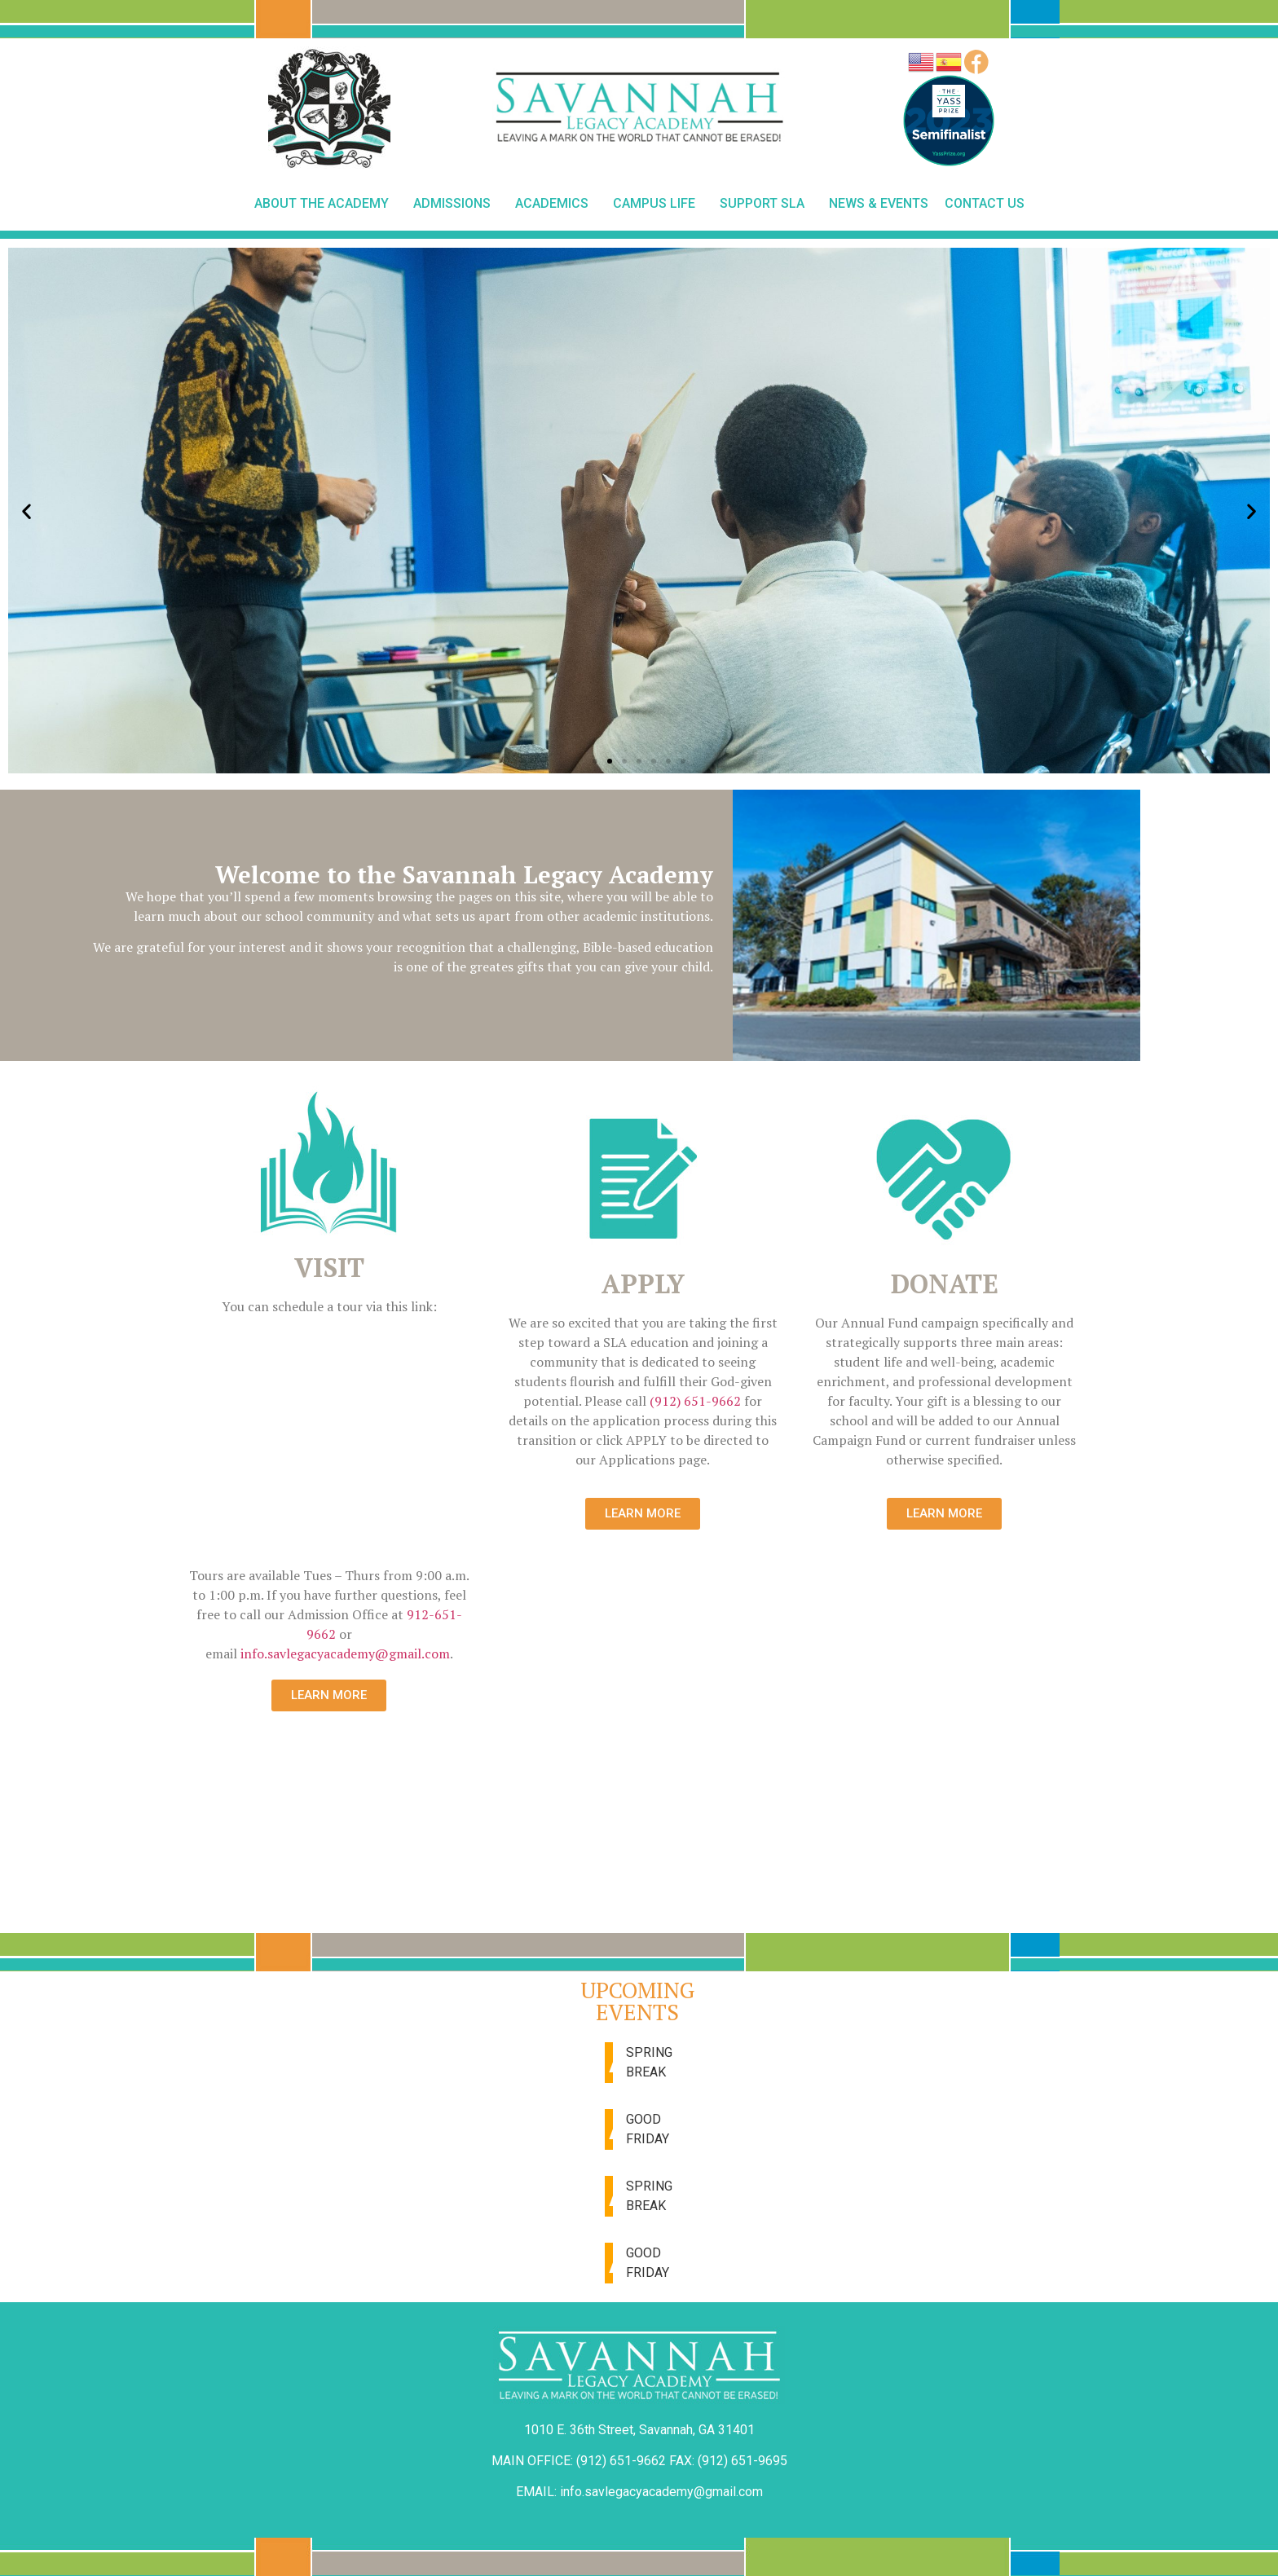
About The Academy (325, 204)
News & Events (878, 203)
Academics (556, 204)
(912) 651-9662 (695, 1401)
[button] (595, 761)
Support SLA (766, 204)
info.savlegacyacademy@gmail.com (345, 1653)
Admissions (456, 204)
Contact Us (985, 203)
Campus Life (658, 204)
